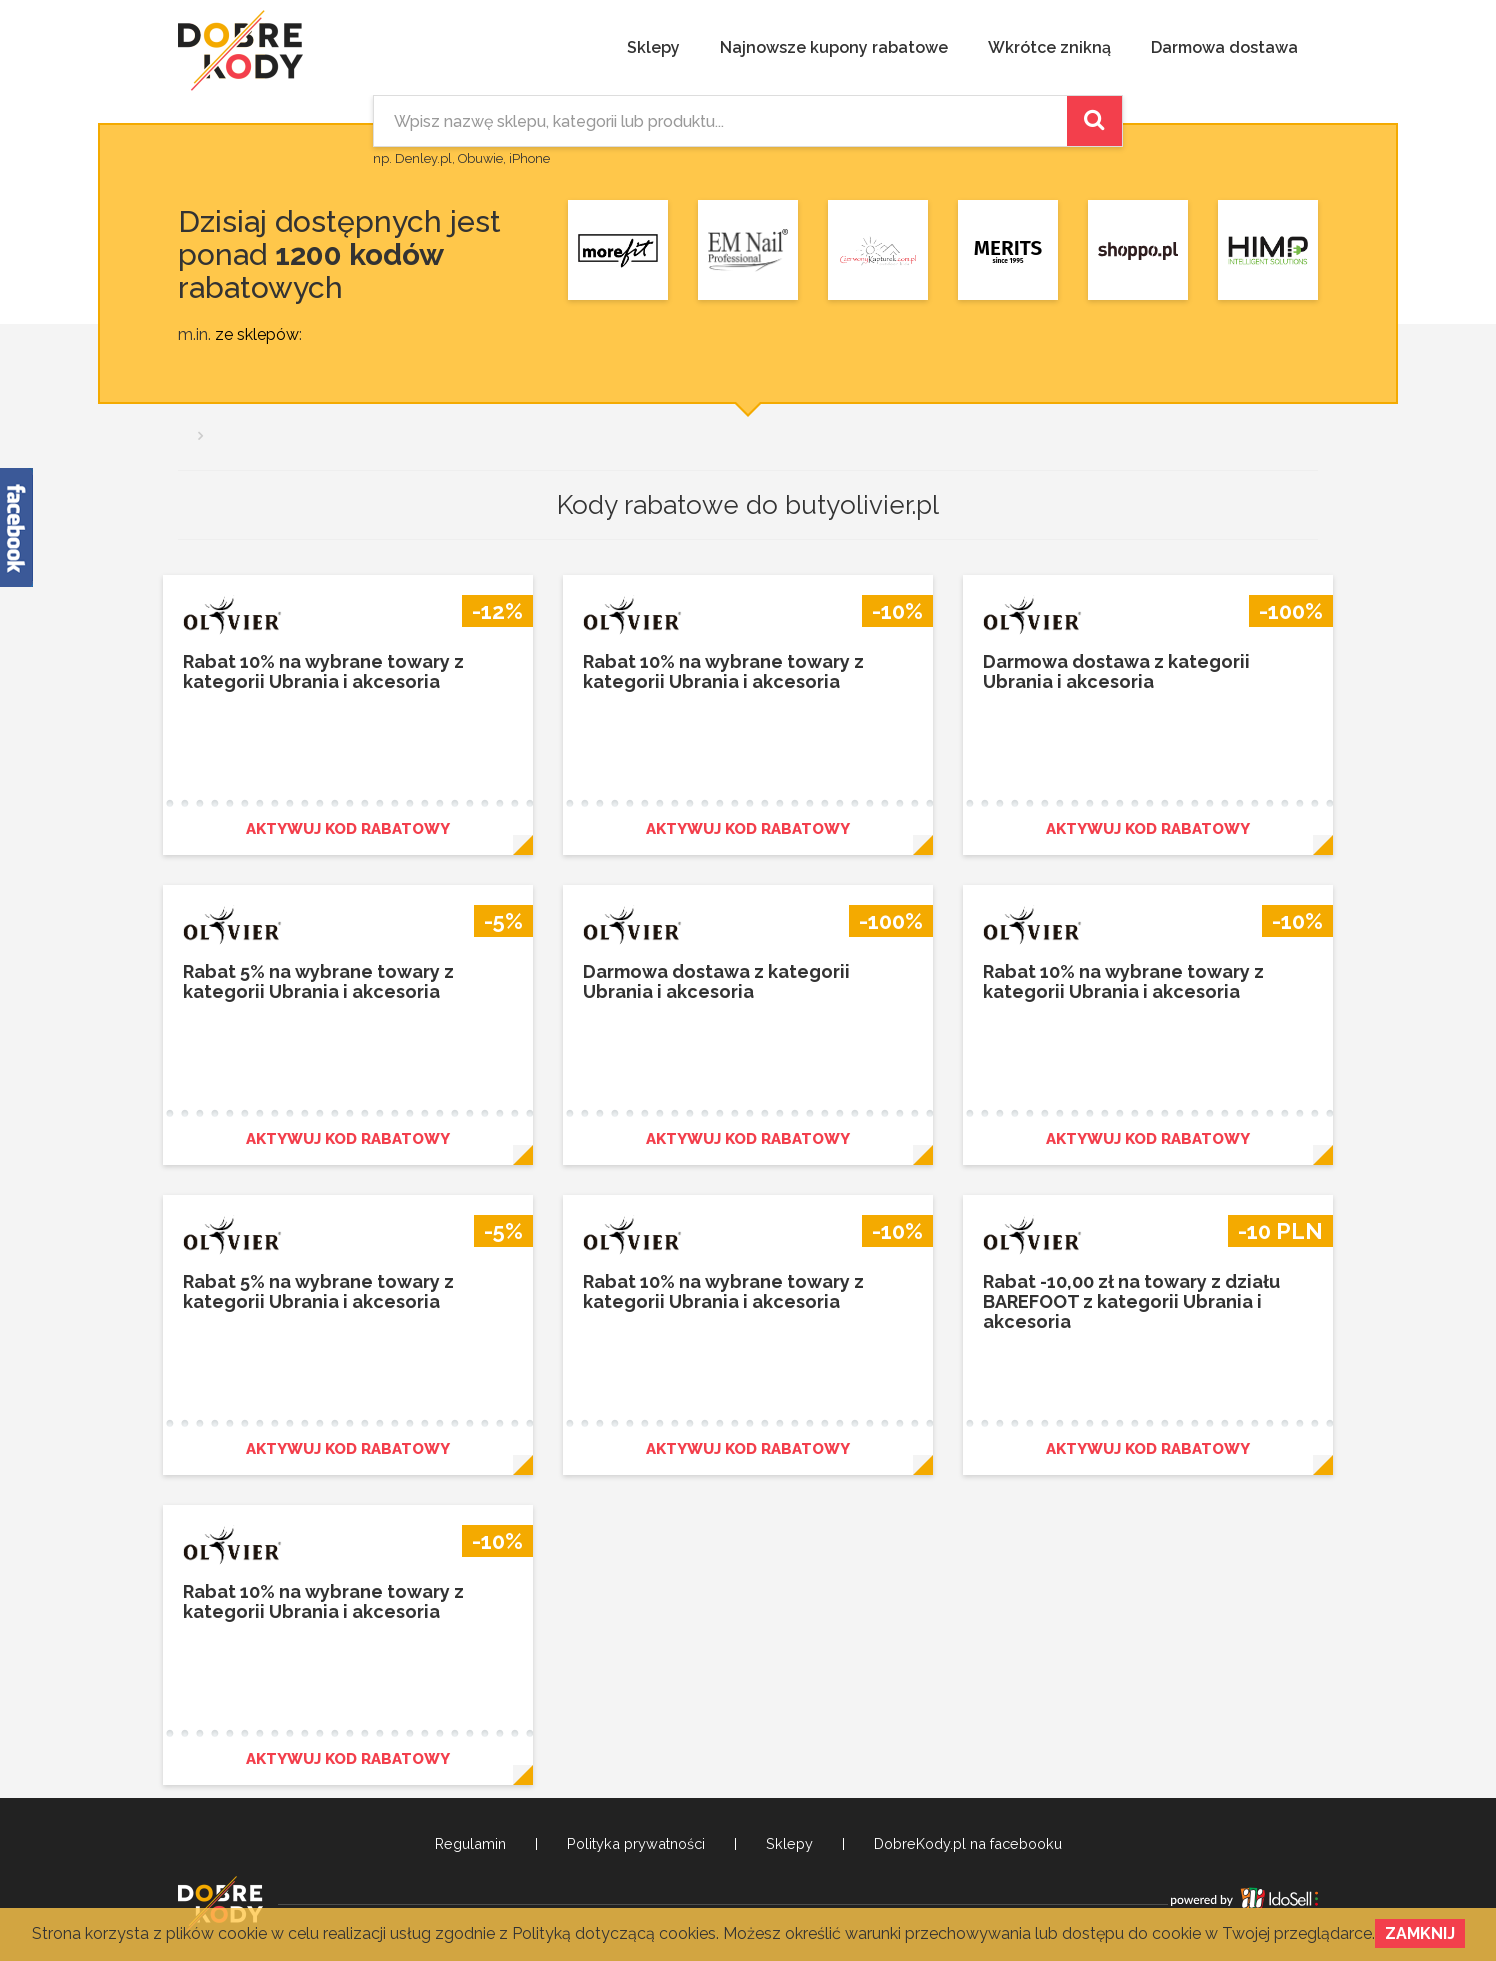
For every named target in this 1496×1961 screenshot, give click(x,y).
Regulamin (470, 1844)
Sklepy (653, 47)
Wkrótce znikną (1049, 47)
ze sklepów (257, 334)
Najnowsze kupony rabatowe (834, 47)
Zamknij (1420, 1933)
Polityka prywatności (636, 1844)
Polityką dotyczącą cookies (614, 1933)
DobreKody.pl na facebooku (968, 1844)
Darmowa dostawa (1224, 47)
